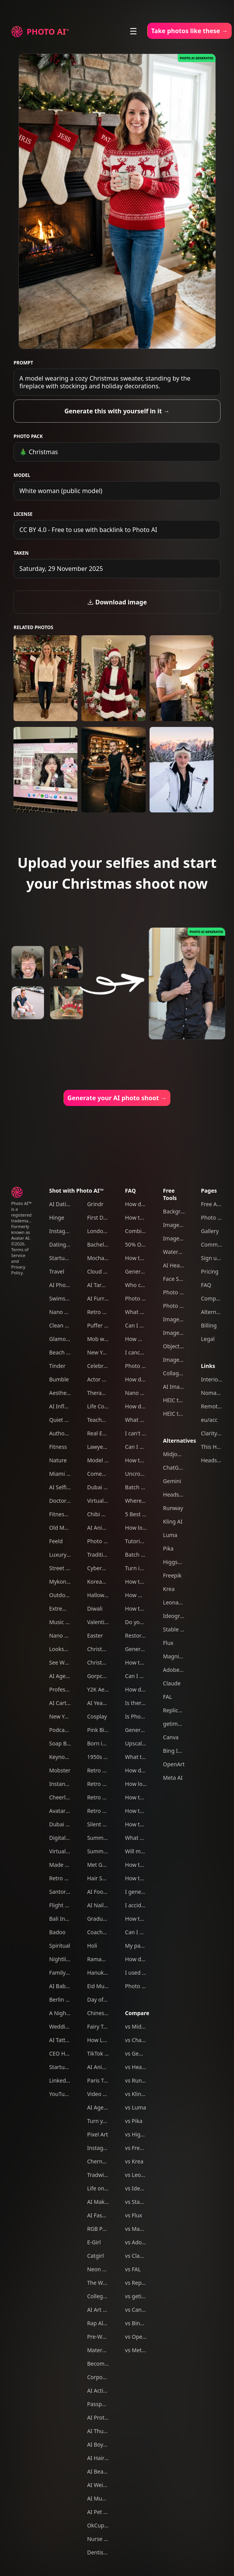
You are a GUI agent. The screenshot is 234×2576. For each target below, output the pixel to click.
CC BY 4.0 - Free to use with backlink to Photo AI (88, 529)
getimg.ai (175, 1723)
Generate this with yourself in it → (117, 411)
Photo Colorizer (182, 1292)
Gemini (172, 1481)
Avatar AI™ (62, 1810)
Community (216, 1244)
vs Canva (136, 2309)
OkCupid (98, 2525)
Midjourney (177, 1454)
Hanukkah (100, 1972)
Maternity (99, 2350)
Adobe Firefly (179, 1669)
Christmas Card (106, 1662)
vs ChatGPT (139, 2040)
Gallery (210, 1231)
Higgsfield (176, 1562)
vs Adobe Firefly (145, 2242)
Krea (169, 1589)
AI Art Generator (108, 2309)
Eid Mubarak (103, 1986)
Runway (173, 1508)
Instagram (62, 1231)
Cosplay (97, 1716)
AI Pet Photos (104, 2512)
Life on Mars (102, 2188)
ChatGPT (174, 1467)
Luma (170, 1535)
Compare (137, 2013)
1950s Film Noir (106, 1756)
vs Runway (138, 2080)
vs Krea (134, 2161)
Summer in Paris (108, 1851)
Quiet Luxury (65, 1419)
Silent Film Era (105, 1824)
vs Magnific (139, 2228)
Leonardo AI (178, 1602)
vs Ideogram (141, 2188)
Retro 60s (99, 1797)
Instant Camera (68, 1783)
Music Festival (66, 1622)
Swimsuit (60, 1298)
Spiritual (59, 1945)
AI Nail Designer (107, 1905)
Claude (171, 1683)
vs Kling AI (138, 2094)
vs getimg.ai (140, 2296)
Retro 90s (99, 1770)
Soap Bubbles (66, 1743)
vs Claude (137, 2255)
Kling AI (172, 1521)
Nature (58, 1460)
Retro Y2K (99, 1810)
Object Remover (183, 1346)
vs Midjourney (142, 2026)
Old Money (62, 1527)
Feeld (55, 1541)
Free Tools (170, 1194)
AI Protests (100, 2417)
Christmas (100, 1649)
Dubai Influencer (108, 1487)
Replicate (174, 1710)
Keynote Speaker (70, 1756)
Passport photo (106, 2404)
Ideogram (175, 1615)
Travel (56, 1271)
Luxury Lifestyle (69, 1554)
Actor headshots (107, 1379)
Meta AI (173, 1777)
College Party (104, 2296)
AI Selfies (60, 1487)
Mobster (59, 1770)
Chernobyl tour (106, 2161)
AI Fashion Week (108, 2215)
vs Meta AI (138, 2350)
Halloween (100, 1595)
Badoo (57, 1932)
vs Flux (133, 2215)
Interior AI (214, 1379)
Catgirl (95, 2255)
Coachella (99, 1932)
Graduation (101, 1918)
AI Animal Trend (107, 2067)
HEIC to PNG (179, 1413)
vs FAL (133, 2269)
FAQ (130, 1190)
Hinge (56, 1217)
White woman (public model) (60, 491)
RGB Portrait (102, 2228)
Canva (170, 1737)
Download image (117, 602)
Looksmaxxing (67, 1649)
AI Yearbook (102, 1703)
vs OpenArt (139, 2336)
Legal (207, 1339)
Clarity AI (212, 1433)
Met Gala (98, 1864)
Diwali (95, 1608)
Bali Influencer (67, 1918)
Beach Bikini (64, 1352)
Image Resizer (181, 1224)
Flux (168, 1642)
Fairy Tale (99, 2026)
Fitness (58, 1446)
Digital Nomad (67, 1837)
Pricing (209, 1271)
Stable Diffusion (183, 1629)
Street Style (63, 1568)
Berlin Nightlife (68, 1999)
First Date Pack (106, 1217)
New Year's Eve (106, 1352)
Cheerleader (64, 1797)
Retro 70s (61, 1878)
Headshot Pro (180, 1494)
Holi (92, 1945)
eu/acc (209, 1419)
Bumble (59, 1379)
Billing (209, 1325)
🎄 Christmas (38, 452)
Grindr (95, 1204)
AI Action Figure (107, 2390)
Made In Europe (69, 1864)
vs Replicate (140, 2282)
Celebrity (98, 1365)
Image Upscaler (183, 1319)
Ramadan (99, 1959)
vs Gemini (137, 2053)
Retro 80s (99, 1783)
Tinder (57, 1365)
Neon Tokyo (102, 2269)
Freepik (172, 1575)
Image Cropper (182, 1238)
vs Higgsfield (141, 2134)
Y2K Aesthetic (104, 1689)
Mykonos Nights (69, 1581)
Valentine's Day (106, 1622)
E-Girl (94, 2242)
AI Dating (60, 1204)
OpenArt (174, 1764)
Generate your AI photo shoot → (117, 1098)
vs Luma (135, 2107)
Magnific (174, 1656)
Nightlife (60, 1959)
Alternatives (179, 1440)
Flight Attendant (69, 1905)
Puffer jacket (103, 1325)
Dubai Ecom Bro (69, 1824)
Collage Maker (181, 1373)
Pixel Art (97, 2134)
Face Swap (176, 1278)
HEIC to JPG (177, 1400)
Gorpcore (99, 1676)
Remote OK (215, 1406)
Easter (95, 1635)
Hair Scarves (102, 1878)
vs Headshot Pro (145, 2067)
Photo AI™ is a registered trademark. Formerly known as (22, 1217)
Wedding (60, 2026)
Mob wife (99, 1339)
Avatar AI (20, 1238)
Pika (168, 1548)
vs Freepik (137, 2147)
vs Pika (133, 2121)
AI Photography (69, 1285)
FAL (167, 1696)
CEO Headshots (68, 2053)
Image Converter (184, 1332)
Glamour (60, 1339)
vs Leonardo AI (144, 2174)
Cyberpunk (101, 1568)
